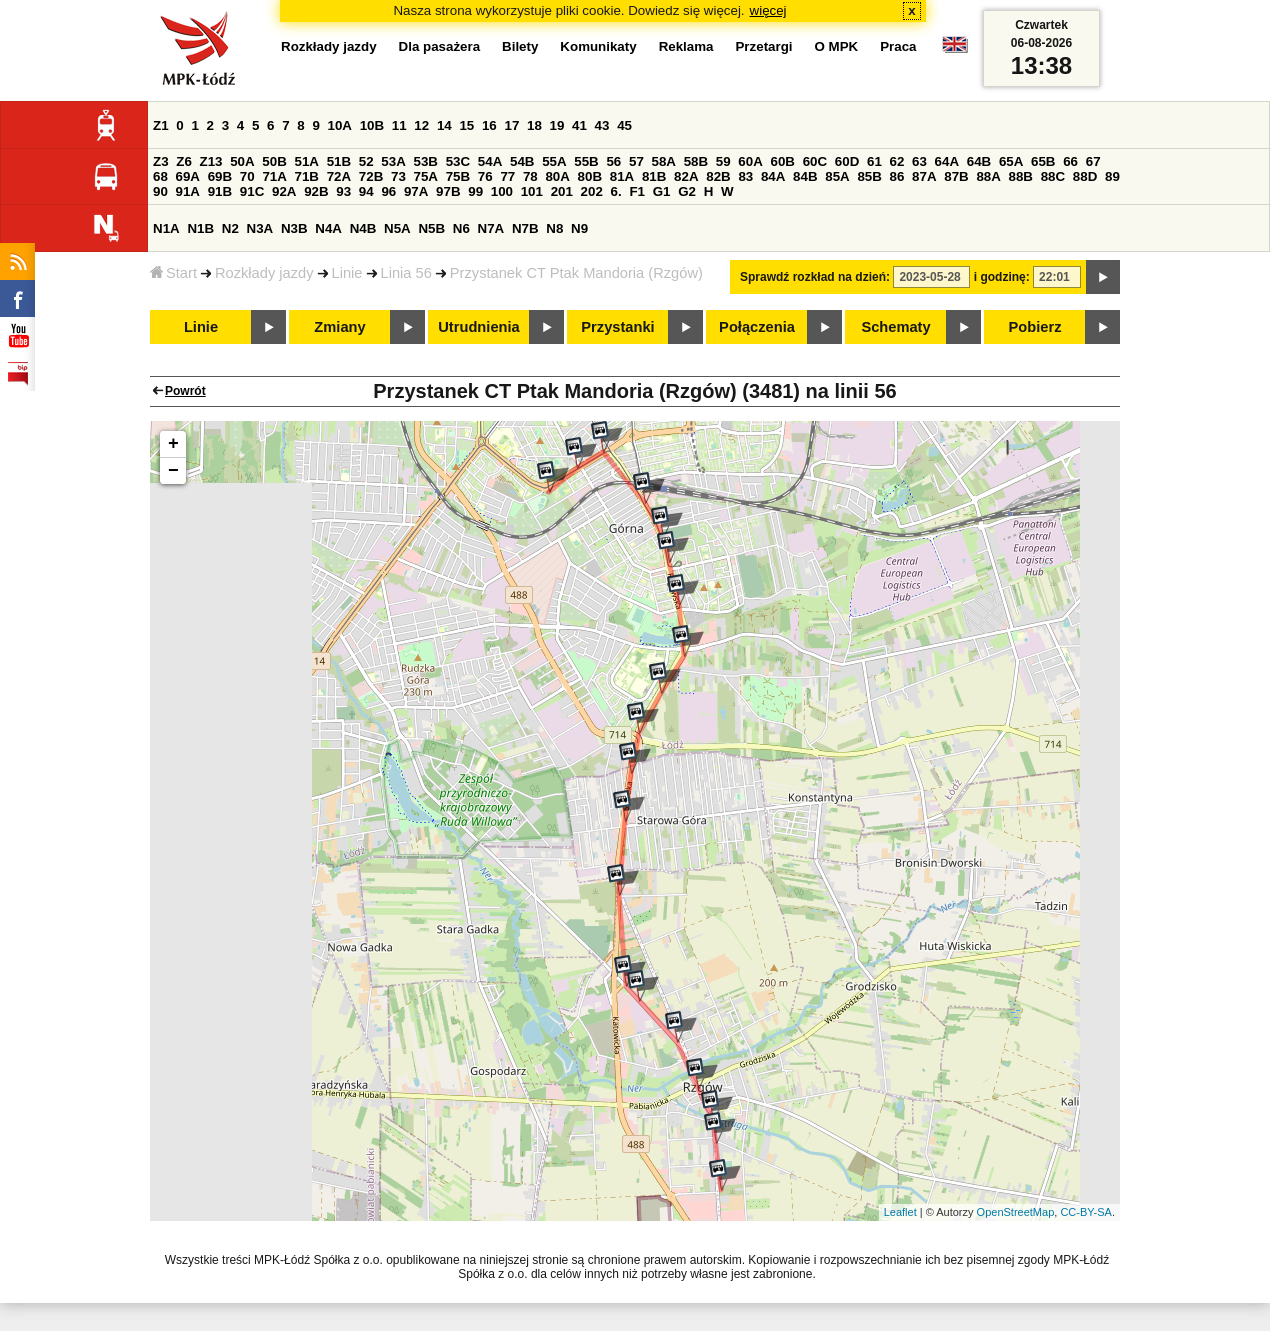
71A (274, 176)
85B (869, 176)
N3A (260, 228)
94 (366, 191)
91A (188, 191)
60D (847, 161)
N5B (431, 228)
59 (723, 161)
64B (979, 161)
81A (622, 176)
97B (448, 191)
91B (220, 191)
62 (897, 161)
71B (307, 176)
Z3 (161, 161)
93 (343, 191)
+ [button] (173, 444)
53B (426, 161)
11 (399, 125)
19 (557, 125)
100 (502, 191)
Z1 (161, 125)
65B (1043, 161)
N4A (328, 228)
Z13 (211, 161)
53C (458, 161)
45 (624, 125)
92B (316, 191)
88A (988, 176)
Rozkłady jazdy (264, 273)
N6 (461, 228)
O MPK (837, 46)
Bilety (520, 46)
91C (252, 191)
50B (274, 161)
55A (554, 161)
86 (897, 176)
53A (393, 161)
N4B (363, 228)
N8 (554, 228)
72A (339, 176)
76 (485, 176)
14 (444, 125)
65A (1011, 161)
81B (654, 176)
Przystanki (617, 327)
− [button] (173, 471)
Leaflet (900, 1212)
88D (1085, 176)
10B (372, 125)
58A (664, 161)
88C (1053, 176)
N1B (200, 228)
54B (522, 161)
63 (919, 161)
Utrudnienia (478, 327)
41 (579, 125)
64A (947, 161)
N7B (525, 228)
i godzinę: (1002, 277)
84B (805, 176)
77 (507, 176)
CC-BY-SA (1086, 1212)
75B (458, 176)
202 (592, 191)
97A (416, 191)
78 (530, 176)
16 (489, 125)
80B (590, 176)
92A (284, 191)
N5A (397, 228)
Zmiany (339, 327)
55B (586, 161)
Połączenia (757, 327)
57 (636, 161)
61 (874, 161)
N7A (491, 228)
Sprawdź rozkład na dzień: (815, 277)
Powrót (185, 391)
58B (696, 161)
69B (220, 176)
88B (1021, 176)
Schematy (895, 327)
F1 (637, 191)
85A (837, 176)
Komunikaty (598, 46)
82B (718, 176)
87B (956, 176)
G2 (687, 191)
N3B (294, 228)
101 (532, 191)
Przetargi (763, 46)
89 (1112, 176)
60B (783, 161)
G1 (662, 191)
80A (557, 176)
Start (173, 273)
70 (247, 176)
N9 (579, 228)
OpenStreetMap (1016, 1212)
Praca (898, 46)
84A (773, 176)
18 (534, 125)
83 (745, 176)
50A (242, 161)
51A (307, 161)
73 (398, 176)
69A (188, 176)
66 (1070, 161)
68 (160, 176)
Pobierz (1035, 327)
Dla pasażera (440, 46)
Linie (347, 273)
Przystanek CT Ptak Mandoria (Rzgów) (576, 273)
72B (371, 176)
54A (490, 161)
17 (511, 125)
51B (339, 161)
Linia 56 (406, 273)
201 (562, 191)
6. (616, 191)
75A (426, 176)
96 (388, 191)
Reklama (686, 46)
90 (160, 191)
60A (750, 161)
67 (1093, 161)
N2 (230, 228)
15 (466, 125)
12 (421, 125)
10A (340, 125)
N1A (166, 228)
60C (815, 161)
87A (924, 176)
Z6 (184, 161)
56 (613, 161)
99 (475, 191)
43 (602, 125)
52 (366, 161)
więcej (768, 10)
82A (686, 176)
